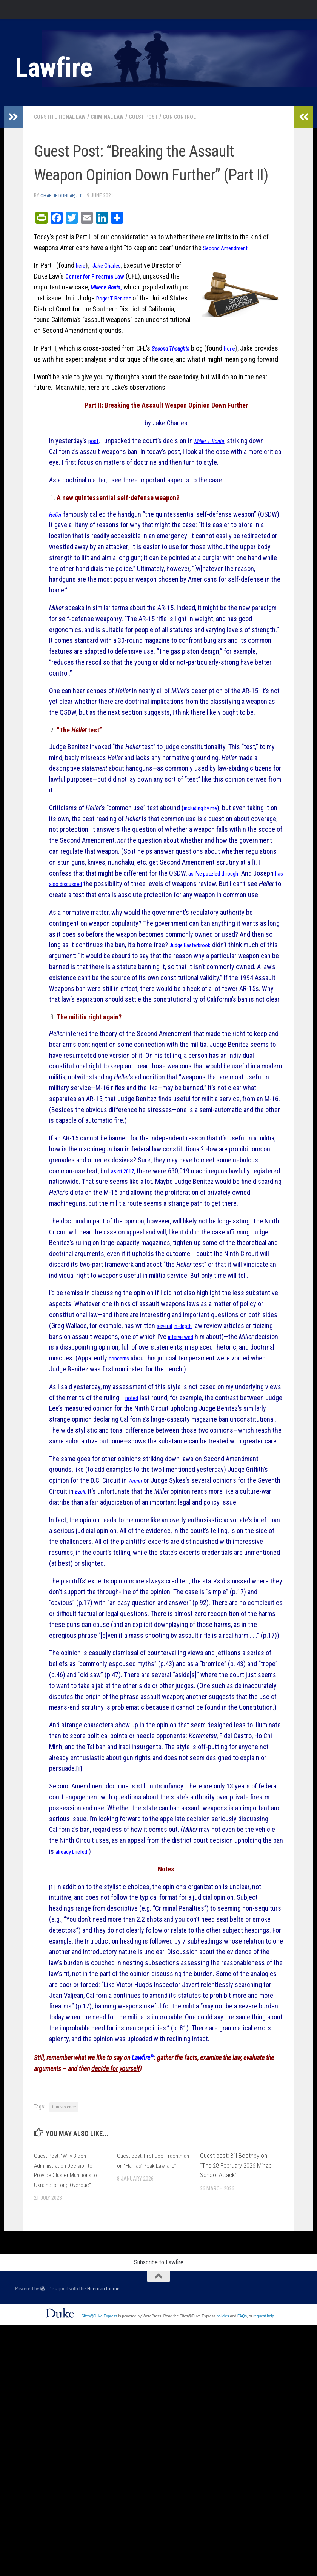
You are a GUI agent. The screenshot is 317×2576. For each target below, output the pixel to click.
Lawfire (53, 67)
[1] (79, 1812)
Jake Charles (113, 265)
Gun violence (64, 2150)
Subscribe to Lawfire (158, 2305)
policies (222, 2359)
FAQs (242, 2359)
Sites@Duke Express (99, 2359)
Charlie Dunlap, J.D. (63, 195)
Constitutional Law (64, 116)
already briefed (75, 1894)
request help (263, 2359)
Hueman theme (103, 2331)
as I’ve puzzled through (234, 883)
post (94, 451)
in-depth (189, 1358)
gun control (198, 116)
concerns (147, 1390)
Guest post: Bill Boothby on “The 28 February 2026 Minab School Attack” (236, 2208)
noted (133, 1430)
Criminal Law (117, 116)
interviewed (184, 1369)
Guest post (158, 116)
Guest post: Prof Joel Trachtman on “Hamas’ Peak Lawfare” (152, 2208)
